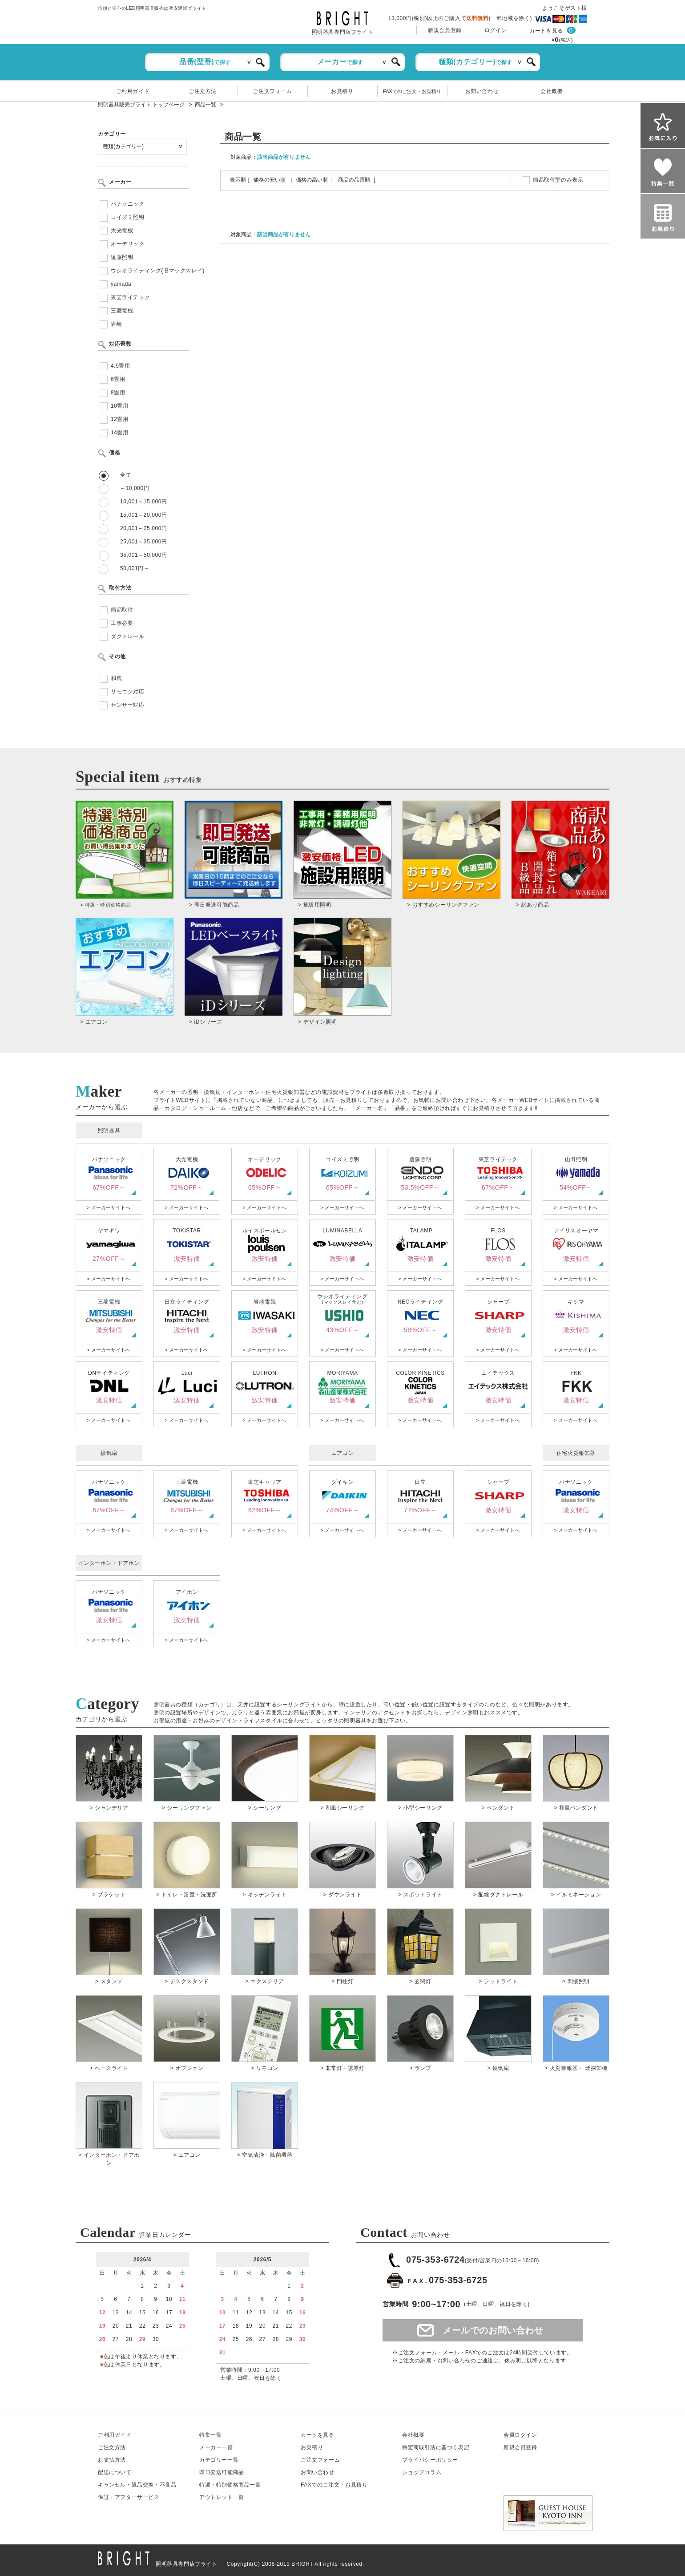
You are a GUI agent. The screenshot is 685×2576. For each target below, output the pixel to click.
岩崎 (116, 324)
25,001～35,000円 (143, 542)
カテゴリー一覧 (218, 2460)
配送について (115, 2472)
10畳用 (120, 406)
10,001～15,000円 (143, 501)
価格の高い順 (312, 180)
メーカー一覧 (216, 2447)
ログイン (495, 30)
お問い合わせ (482, 91)
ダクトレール (128, 636)
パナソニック (128, 204)
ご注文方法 (203, 91)
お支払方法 (112, 2460)
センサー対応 (128, 705)
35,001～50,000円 (143, 555)
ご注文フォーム (272, 91)
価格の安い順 (270, 180)
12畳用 (120, 419)
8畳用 (118, 392)
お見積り (342, 91)
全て (125, 475)
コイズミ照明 (128, 217)
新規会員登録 (445, 30)
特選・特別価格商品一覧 (230, 2485)
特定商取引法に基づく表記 (435, 2447)
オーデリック (128, 244)
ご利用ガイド (133, 91)
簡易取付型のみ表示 (558, 180)
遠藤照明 (122, 257)
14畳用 (120, 432)
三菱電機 (122, 311)
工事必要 (122, 623)
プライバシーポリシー (430, 2460)
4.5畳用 (120, 366)
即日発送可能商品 (221, 2472)
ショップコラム (421, 2472)
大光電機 (122, 230)
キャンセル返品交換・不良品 (137, 2485)
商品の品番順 (354, 180)
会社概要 (551, 91)
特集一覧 (210, 2435)
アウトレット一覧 (221, 2497)
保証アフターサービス (129, 2497)
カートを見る (546, 31)
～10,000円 (134, 488)
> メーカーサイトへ (108, 1207)
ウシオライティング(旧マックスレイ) (158, 270)
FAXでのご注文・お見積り (412, 91)
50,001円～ (134, 568)
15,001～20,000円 (143, 515)
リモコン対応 (128, 692)
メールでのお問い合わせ (493, 2330)
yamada (121, 284)
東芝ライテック (130, 297)
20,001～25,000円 (143, 528)
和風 (116, 678)
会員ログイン (520, 2435)
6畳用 (118, 379)
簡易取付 (122, 610)
